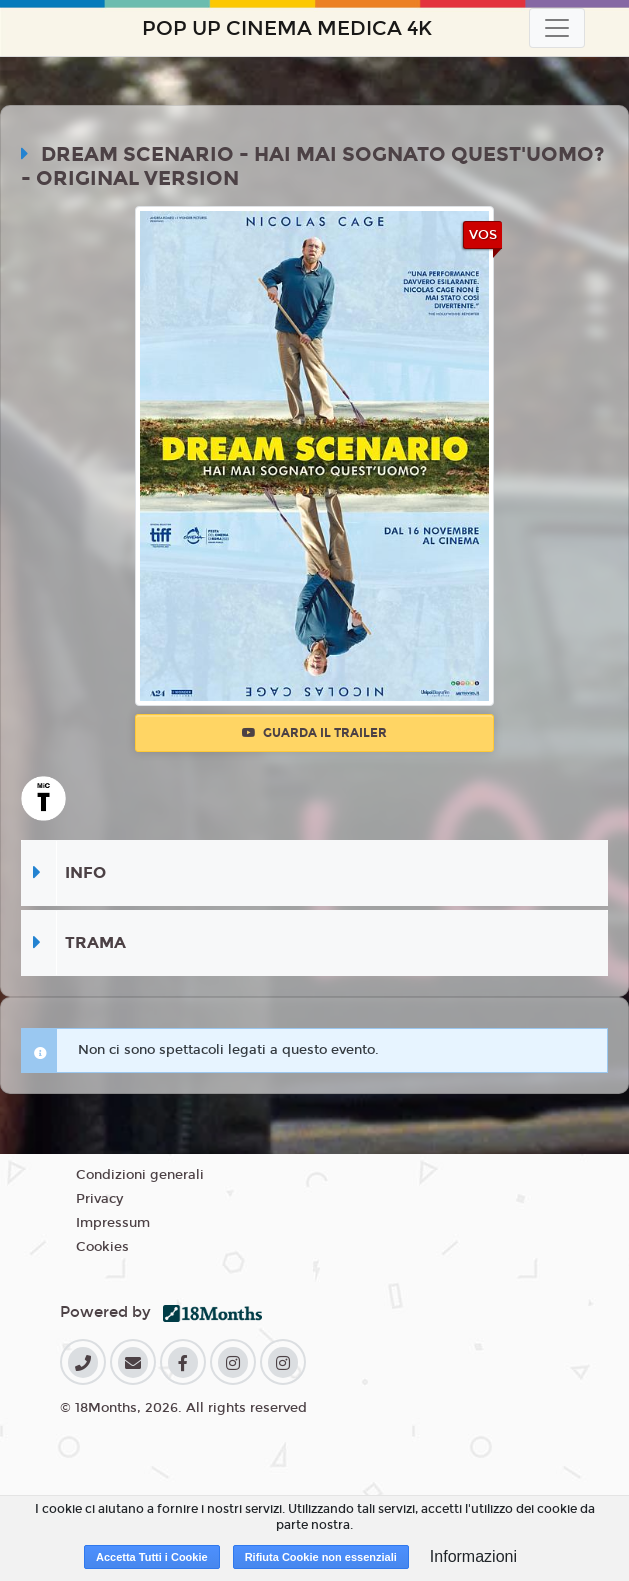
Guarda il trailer (314, 733)
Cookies (102, 1247)
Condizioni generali (140, 1175)
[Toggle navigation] (557, 28)
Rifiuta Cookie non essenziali (321, 1557)
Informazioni (473, 1556)
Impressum (113, 1223)
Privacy (99, 1199)
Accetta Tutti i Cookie (152, 1557)
